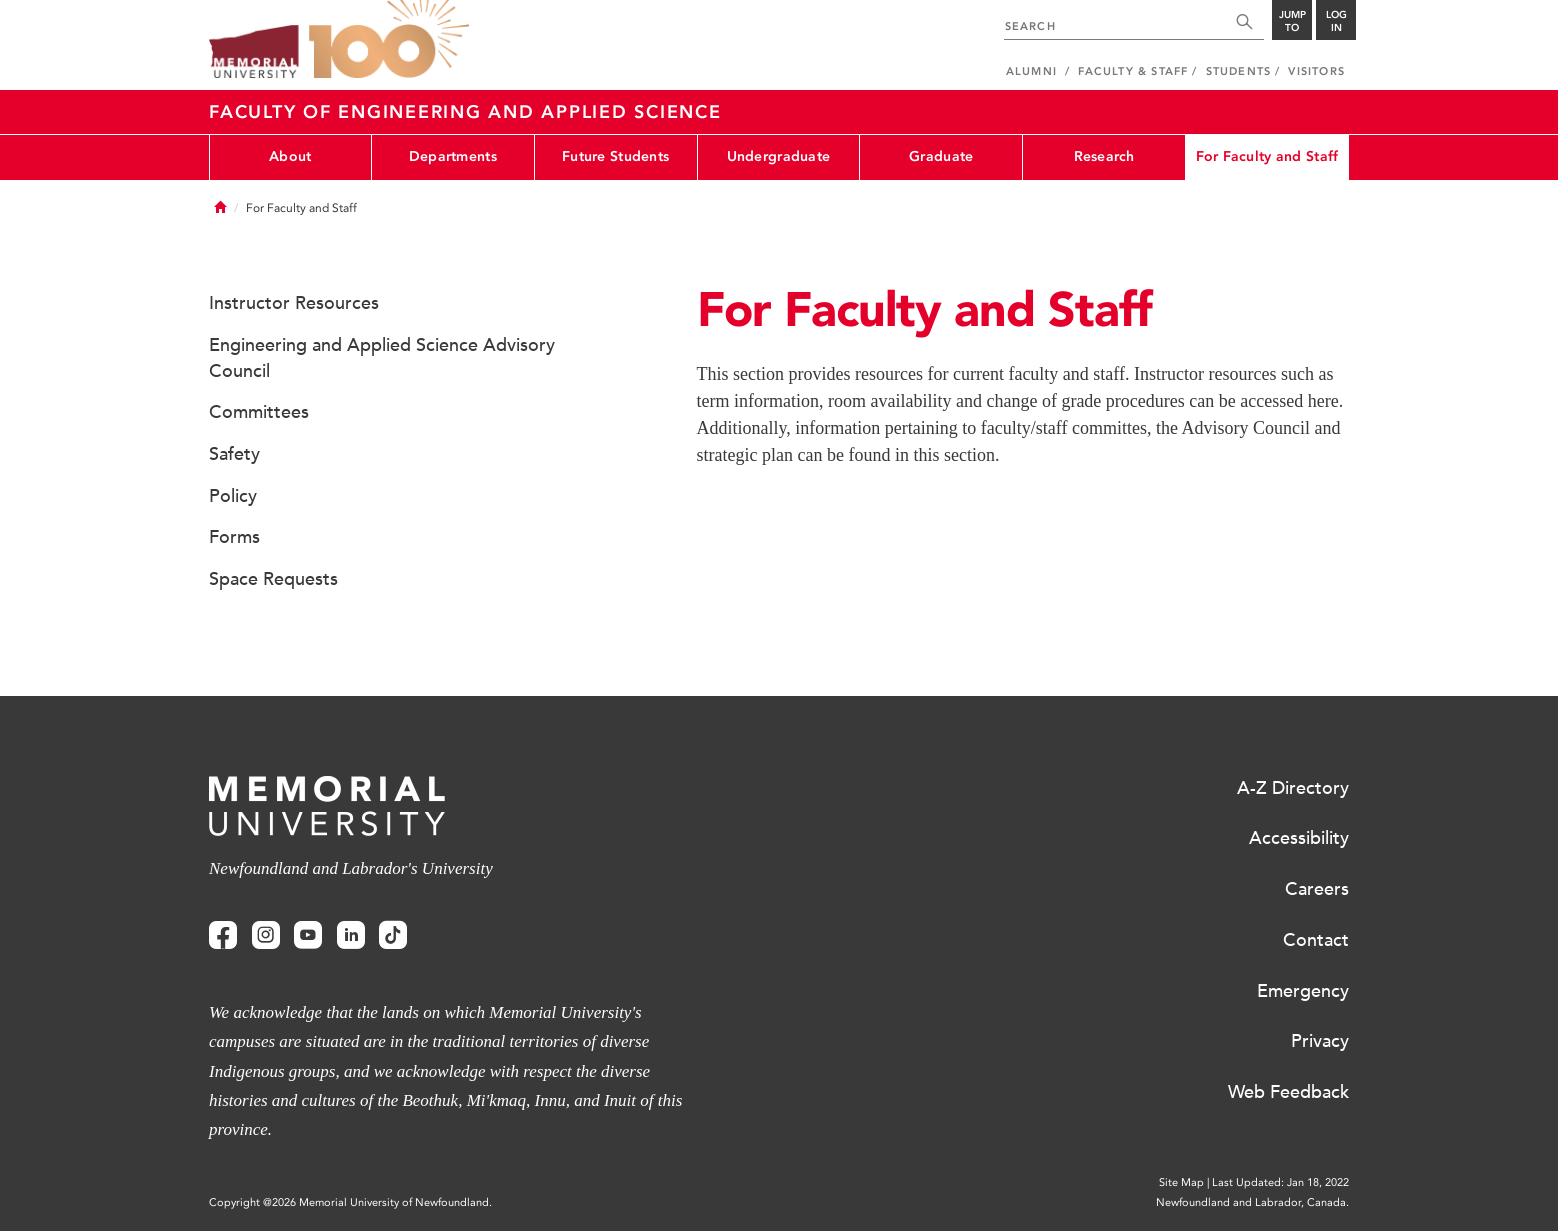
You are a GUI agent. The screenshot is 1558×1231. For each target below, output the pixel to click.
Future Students (615, 156)
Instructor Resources (294, 303)
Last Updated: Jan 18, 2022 (1280, 1182)
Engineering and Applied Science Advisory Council (382, 358)
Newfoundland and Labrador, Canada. (1252, 1202)
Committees (259, 412)
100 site (389, 40)
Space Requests (273, 579)
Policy (233, 496)
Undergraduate (779, 156)
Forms (234, 537)
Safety (234, 454)
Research (1104, 156)
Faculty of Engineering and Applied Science (465, 112)
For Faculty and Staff (1267, 156)
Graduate (941, 156)
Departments (453, 156)
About (290, 156)
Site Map (1181, 1182)
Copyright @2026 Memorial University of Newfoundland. (350, 1202)
